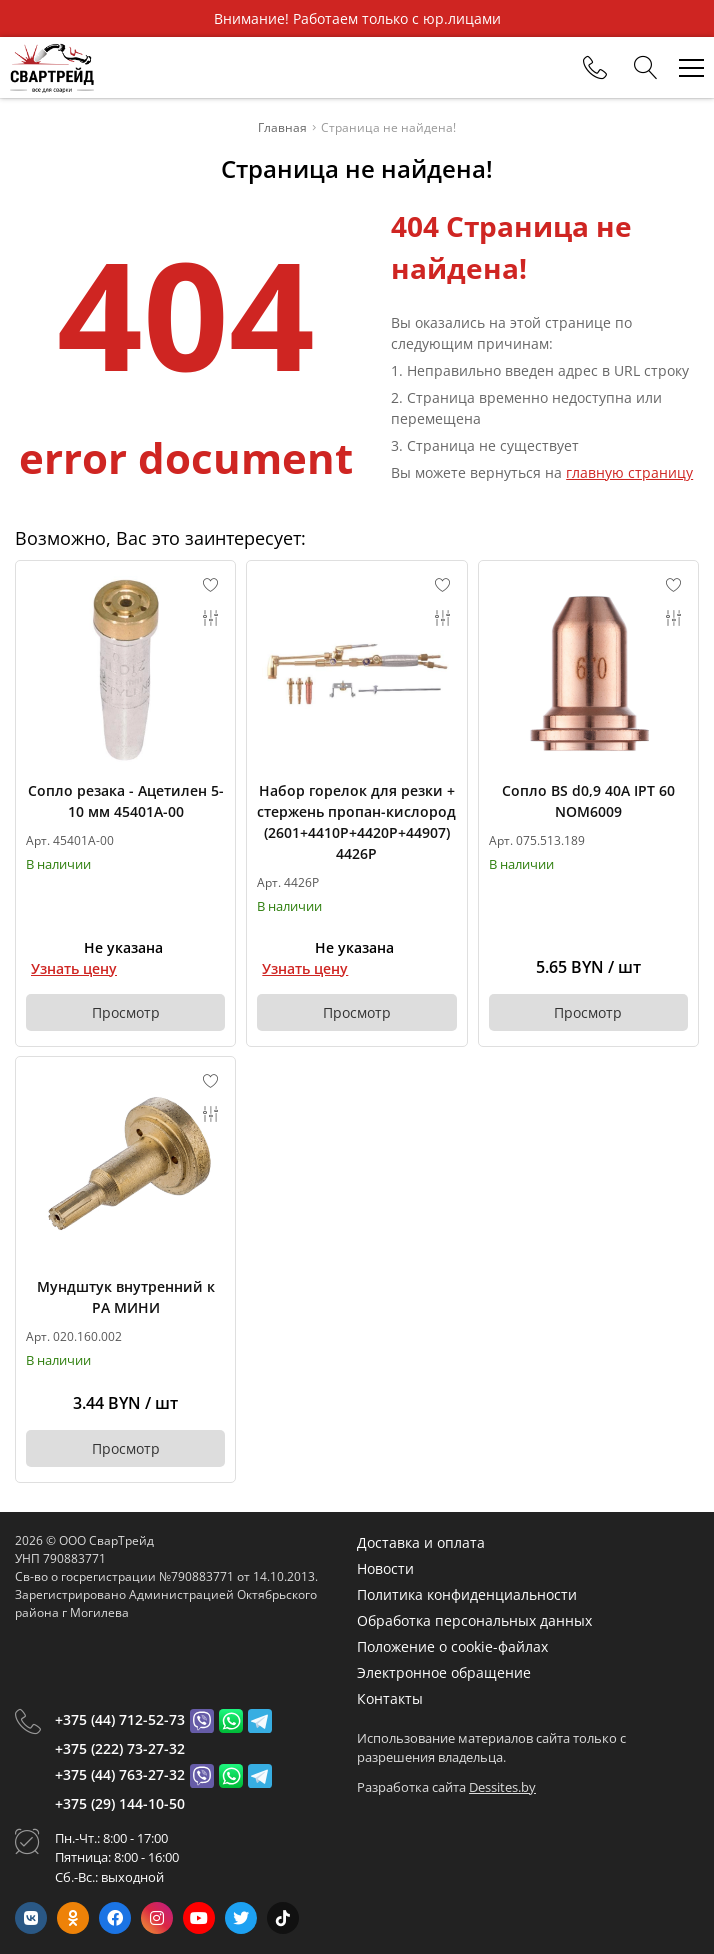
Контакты (390, 1698)
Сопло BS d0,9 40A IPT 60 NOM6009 (588, 801)
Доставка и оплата (421, 1542)
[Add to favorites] (211, 585)
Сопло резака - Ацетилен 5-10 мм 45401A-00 (126, 801)
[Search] (646, 68)
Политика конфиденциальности (467, 1594)
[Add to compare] (211, 618)
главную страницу (629, 472)
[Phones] (595, 68)
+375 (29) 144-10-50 (120, 1803)
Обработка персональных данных (474, 1620)
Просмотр (126, 1012)
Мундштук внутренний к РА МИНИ (126, 1297)
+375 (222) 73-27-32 (120, 1748)
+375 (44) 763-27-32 (120, 1774)
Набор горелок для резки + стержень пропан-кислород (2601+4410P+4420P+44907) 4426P (356, 822)
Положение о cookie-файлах (452, 1646)
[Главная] (52, 67)
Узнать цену (74, 968)
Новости (385, 1568)
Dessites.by (502, 1787)
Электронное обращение (444, 1672)
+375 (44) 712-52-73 (120, 1719)
